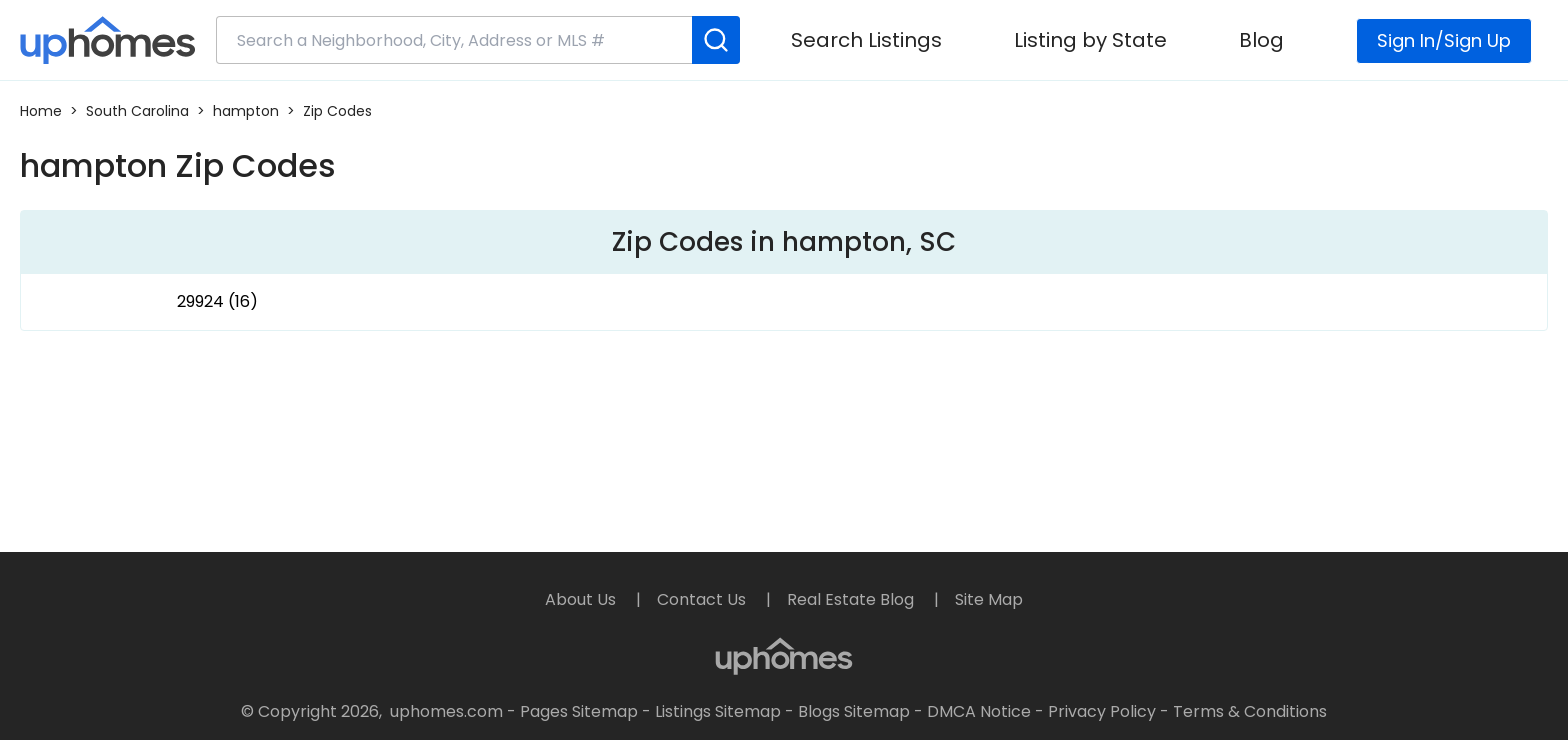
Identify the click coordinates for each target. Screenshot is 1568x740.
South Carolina (137, 111)
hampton (246, 111)
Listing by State (1090, 40)
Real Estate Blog (852, 599)
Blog (1261, 40)
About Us (582, 599)
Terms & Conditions (1250, 711)
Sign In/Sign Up (1444, 40)
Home (41, 111)
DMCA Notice (979, 711)
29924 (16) (217, 301)
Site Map (989, 599)
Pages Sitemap (579, 711)
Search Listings (866, 40)
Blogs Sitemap (854, 711)
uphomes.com (446, 711)
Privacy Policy (1102, 711)
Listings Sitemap (718, 711)
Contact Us (703, 599)
